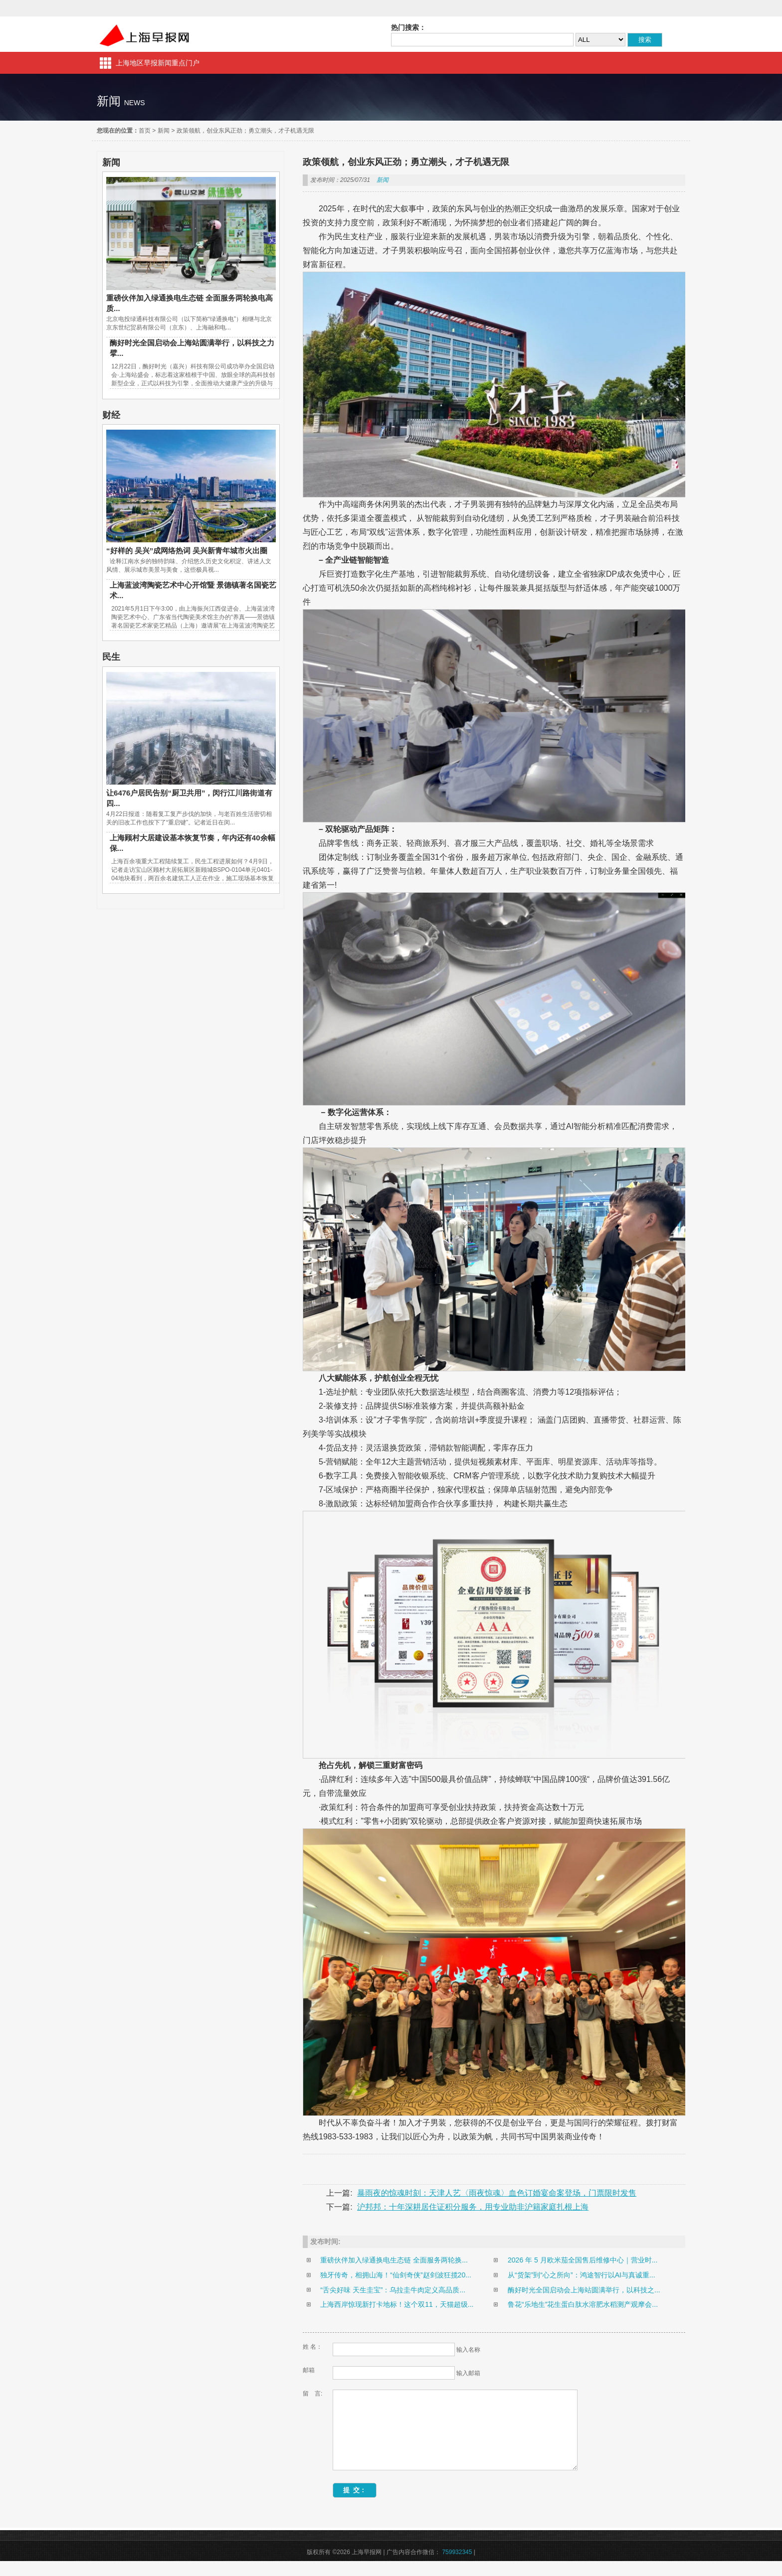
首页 (145, 130)
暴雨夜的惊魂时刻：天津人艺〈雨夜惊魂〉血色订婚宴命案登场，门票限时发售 (496, 2193)
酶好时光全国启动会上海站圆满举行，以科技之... (584, 2290)
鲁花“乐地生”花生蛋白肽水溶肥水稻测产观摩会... (583, 2304)
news (134, 103)
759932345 (457, 2567)
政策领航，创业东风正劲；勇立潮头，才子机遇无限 (245, 130)
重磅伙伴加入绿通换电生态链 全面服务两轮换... (394, 2260)
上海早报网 (144, 34)
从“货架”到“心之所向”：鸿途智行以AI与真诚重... (581, 2275)
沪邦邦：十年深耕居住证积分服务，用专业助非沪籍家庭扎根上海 (472, 2207)
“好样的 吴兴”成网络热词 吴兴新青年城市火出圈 (186, 550)
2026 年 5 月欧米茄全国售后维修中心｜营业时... (582, 2260)
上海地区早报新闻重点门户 (157, 63)
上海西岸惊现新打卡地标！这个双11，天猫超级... (396, 2304)
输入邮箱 (468, 2373)
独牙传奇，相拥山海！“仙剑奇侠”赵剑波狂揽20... (395, 2275)
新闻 (164, 130)
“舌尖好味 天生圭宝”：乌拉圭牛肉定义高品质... (392, 2290)
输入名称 (468, 2349)
